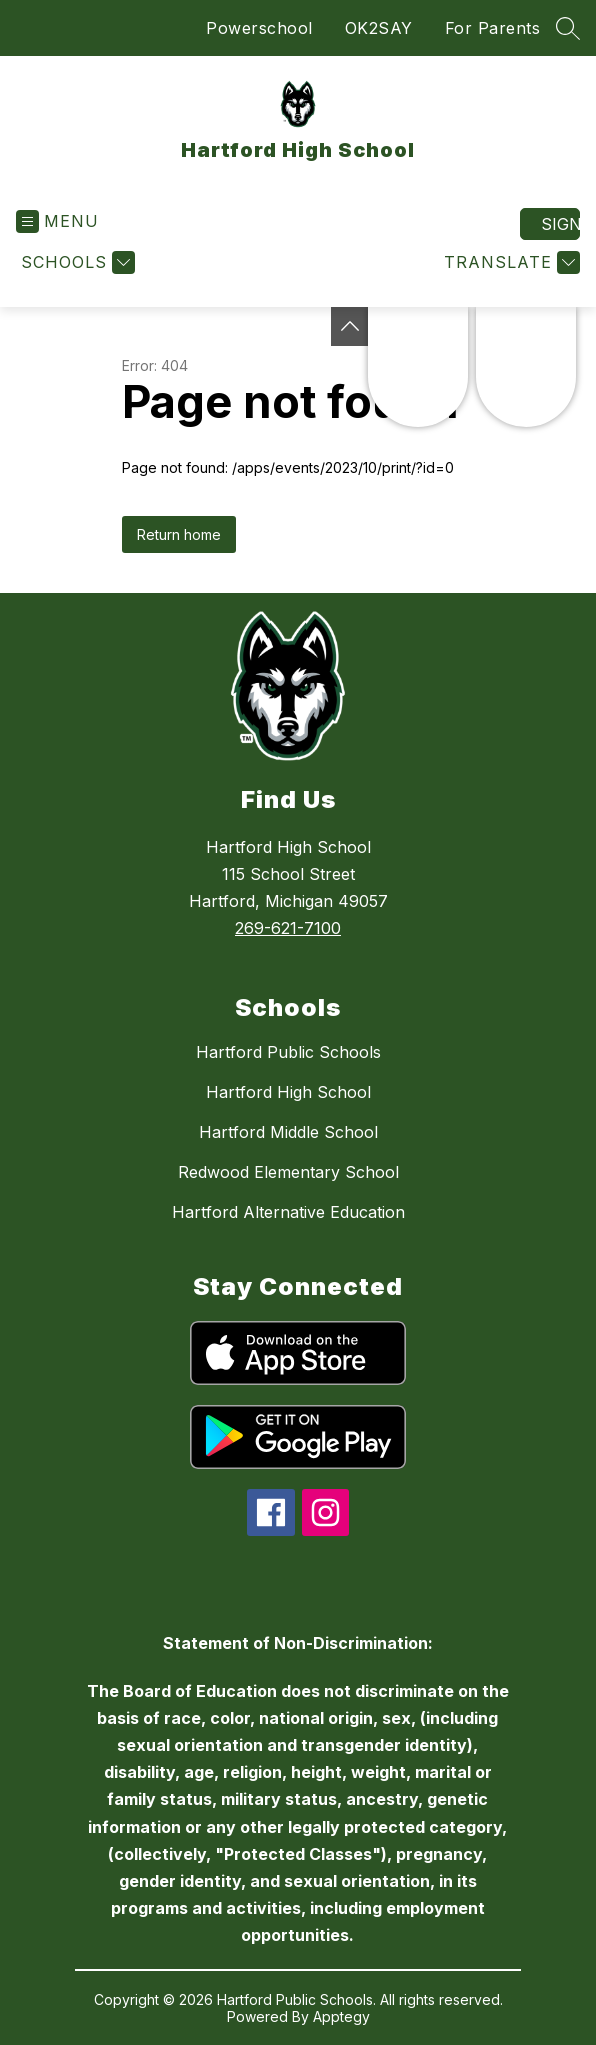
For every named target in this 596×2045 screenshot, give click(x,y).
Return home (179, 534)
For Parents (493, 28)
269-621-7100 (288, 928)
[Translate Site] (509, 262)
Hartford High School (288, 1092)
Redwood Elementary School (288, 1172)
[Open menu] (57, 221)
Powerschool (259, 28)
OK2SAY (379, 28)
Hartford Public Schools (288, 1052)
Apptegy (341, 2016)
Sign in (560, 224)
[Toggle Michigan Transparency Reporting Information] (350, 326)
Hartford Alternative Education (288, 1212)
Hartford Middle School (288, 1132)
